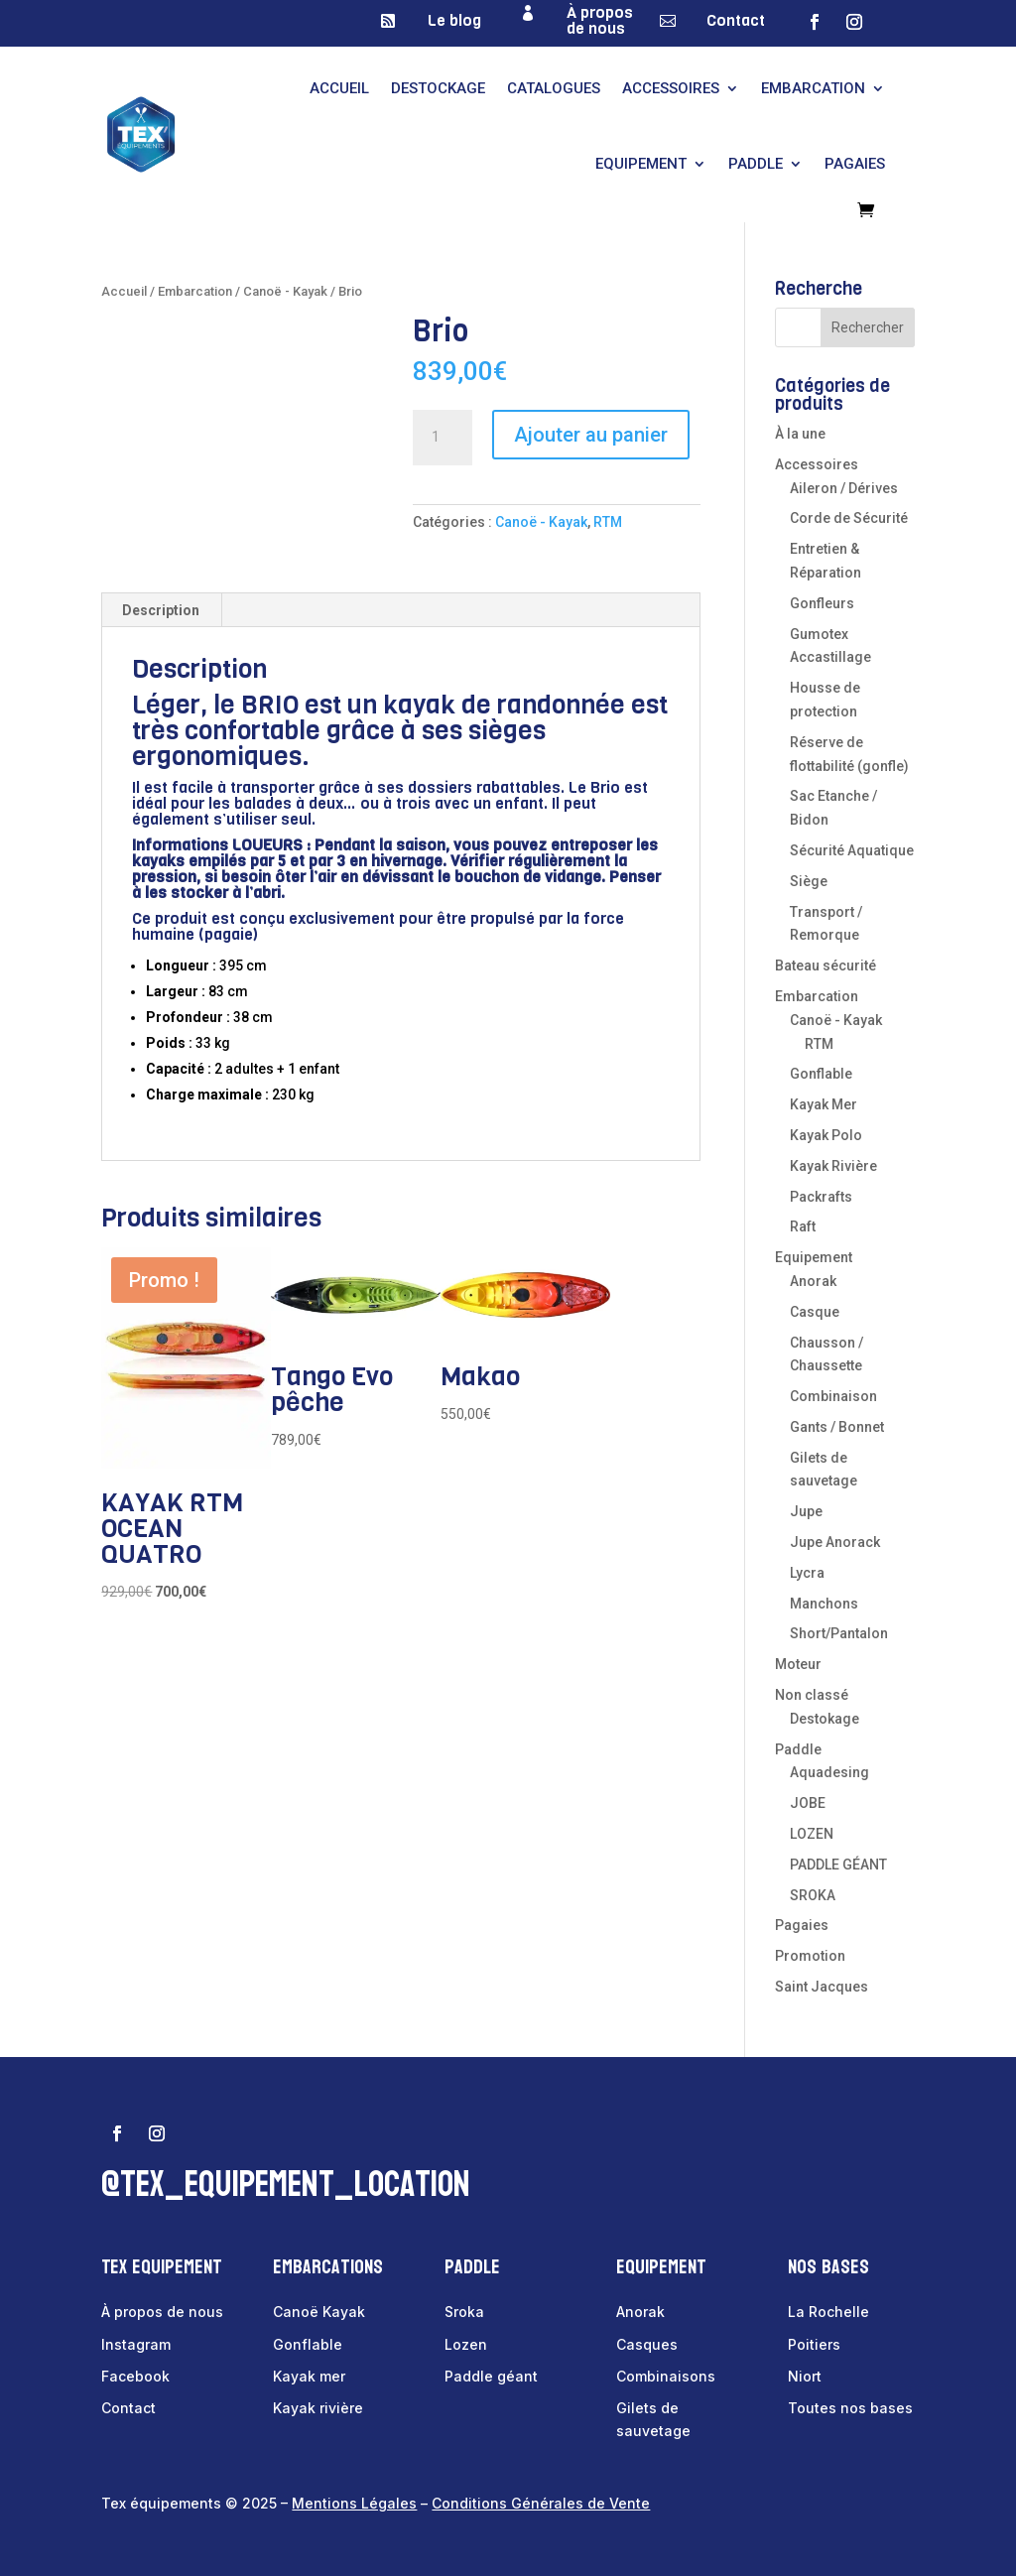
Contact (735, 20)
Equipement (641, 164)
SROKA (812, 1895)
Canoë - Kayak (285, 291)
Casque (814, 1312)
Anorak (813, 1281)
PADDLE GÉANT (838, 1864)
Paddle (755, 164)
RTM (607, 522)
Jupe (806, 1511)
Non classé (811, 1695)
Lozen (465, 2344)
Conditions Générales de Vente (541, 2503)
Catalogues (553, 88)
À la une (800, 434)
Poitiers (814, 2344)
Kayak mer (309, 2376)
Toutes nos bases (850, 2407)
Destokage (824, 1719)
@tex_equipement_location (285, 2184)
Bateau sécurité (825, 965)
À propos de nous (600, 20)
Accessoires (670, 88)
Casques (647, 2344)
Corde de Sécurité (849, 518)
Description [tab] (160, 610)
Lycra (807, 1573)
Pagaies (855, 164)
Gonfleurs (822, 603)
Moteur (798, 1664)
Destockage (438, 88)
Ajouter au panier (591, 435)
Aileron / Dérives (844, 488)
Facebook (135, 2376)
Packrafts (821, 1197)
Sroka (464, 2311)
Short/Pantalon (839, 1633)
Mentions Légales (354, 2503)
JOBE (808, 1803)
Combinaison (833, 1396)
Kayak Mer (823, 1104)
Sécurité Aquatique (852, 850)
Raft (803, 1226)
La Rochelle (828, 2311)
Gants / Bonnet (837, 1427)
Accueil (339, 88)
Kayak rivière (318, 2407)
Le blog (454, 20)
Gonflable (821, 1074)
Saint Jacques (821, 1987)
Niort (805, 2376)
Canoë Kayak (319, 2311)
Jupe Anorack (835, 1542)
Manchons (824, 1603)
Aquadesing (829, 1772)
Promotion (810, 1956)
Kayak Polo (826, 1135)
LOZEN (811, 1834)
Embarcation (813, 88)
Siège (808, 881)
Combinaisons (665, 2376)
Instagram (136, 2344)
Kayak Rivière (833, 1166)
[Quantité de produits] (442, 437)
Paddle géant (491, 2376)
